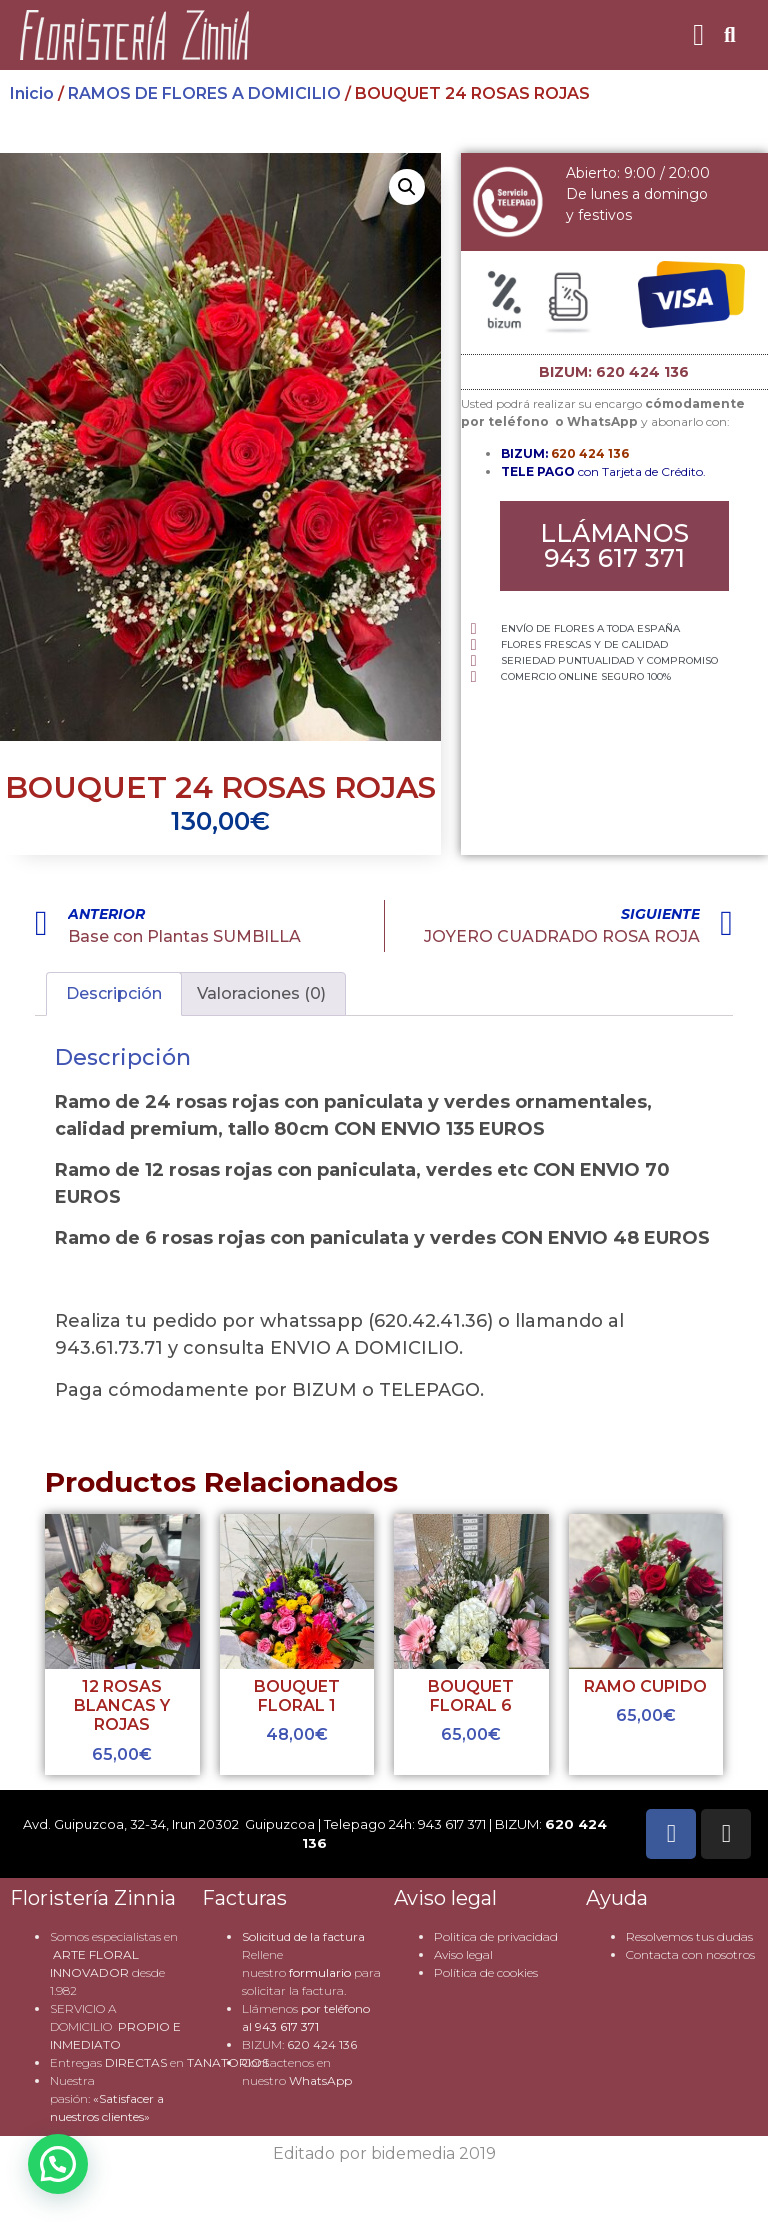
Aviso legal (463, 1954)
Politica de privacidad (496, 1936)
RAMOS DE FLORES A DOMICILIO (204, 93)
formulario (320, 1972)
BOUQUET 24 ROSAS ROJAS (220, 787)
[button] (699, 35)
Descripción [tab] (114, 993)
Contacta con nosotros (690, 1954)
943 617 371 (287, 2026)
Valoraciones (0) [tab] (261, 993)
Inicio (32, 93)
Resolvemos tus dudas (689, 1936)
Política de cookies (486, 1972)
